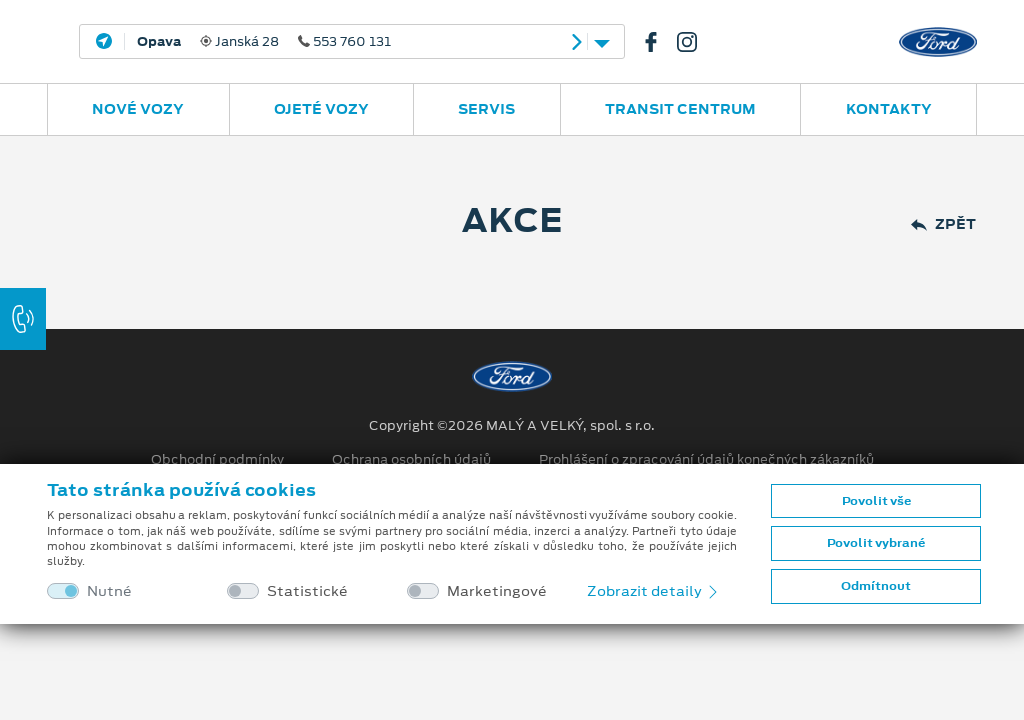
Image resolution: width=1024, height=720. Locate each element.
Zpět (943, 224)
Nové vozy (138, 109)
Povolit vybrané (876, 543)
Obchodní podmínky (217, 460)
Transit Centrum (680, 109)
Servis (486, 109)
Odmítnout (876, 586)
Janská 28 (264, 42)
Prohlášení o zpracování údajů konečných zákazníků (706, 460)
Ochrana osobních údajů (411, 460)
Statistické (307, 591)
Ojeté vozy (321, 109)
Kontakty (889, 109)
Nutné (109, 591)
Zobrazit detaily (654, 591)
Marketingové (497, 591)
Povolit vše (876, 501)
